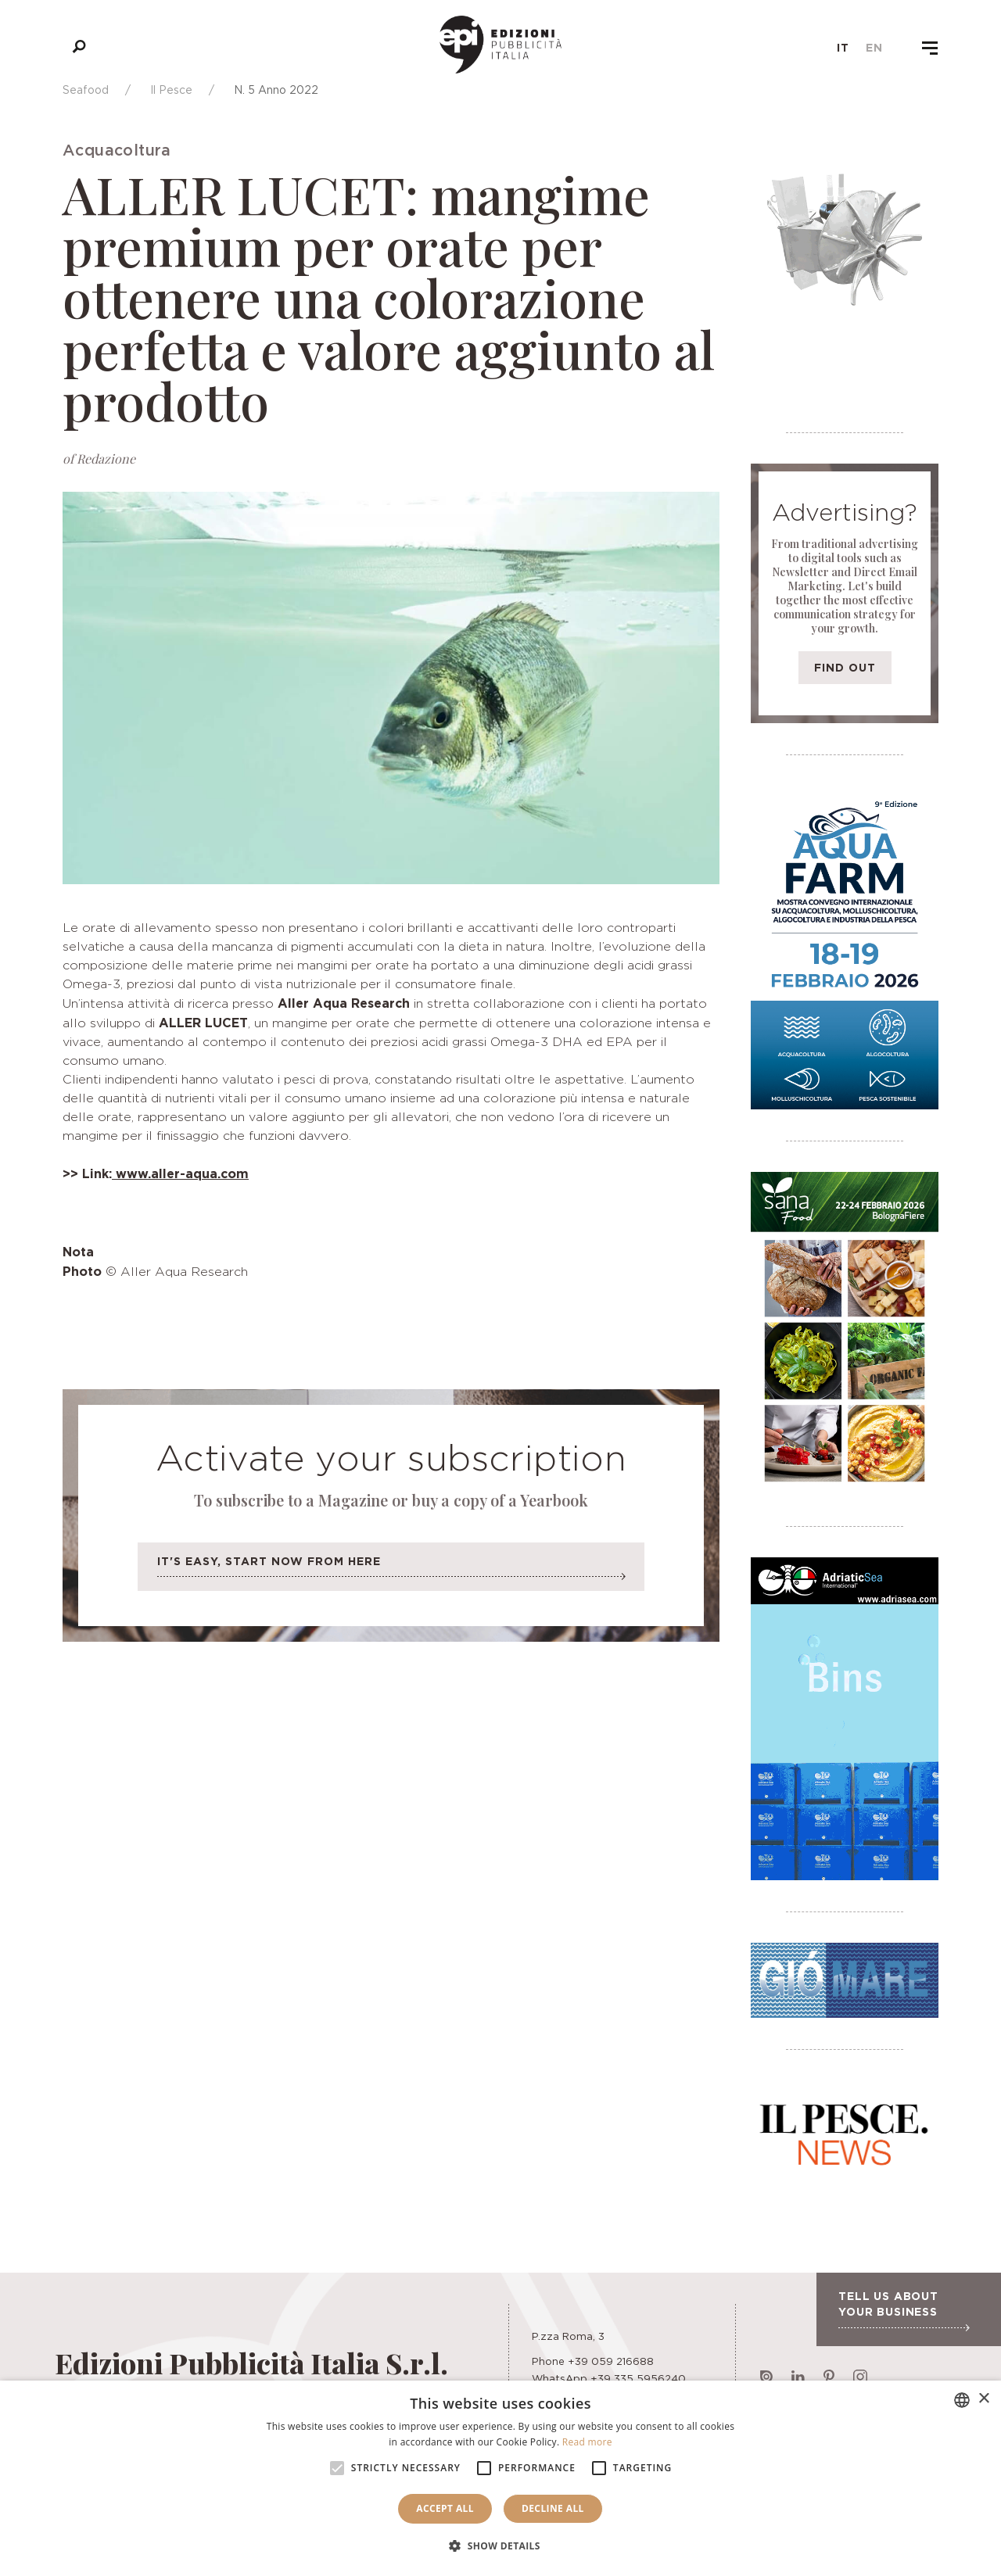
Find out (845, 667)
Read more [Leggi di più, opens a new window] (587, 2442)
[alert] (500, 2478)
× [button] (983, 2399)
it (843, 47)
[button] (500, 2546)
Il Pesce (171, 89)
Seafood (86, 89)
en (874, 47)
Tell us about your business (903, 2310)
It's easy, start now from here (391, 1571)
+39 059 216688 (611, 2361)
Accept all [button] (445, 2508)
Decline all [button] (553, 2508)
